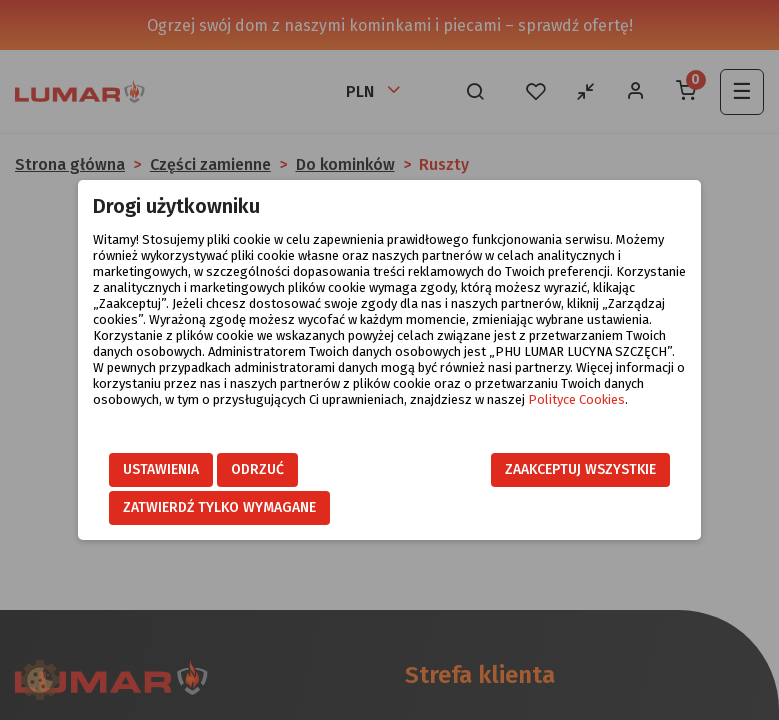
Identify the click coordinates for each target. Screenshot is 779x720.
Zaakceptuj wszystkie (580, 469)
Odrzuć (257, 469)
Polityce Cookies (576, 399)
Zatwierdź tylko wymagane (219, 507)
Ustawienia (161, 469)
